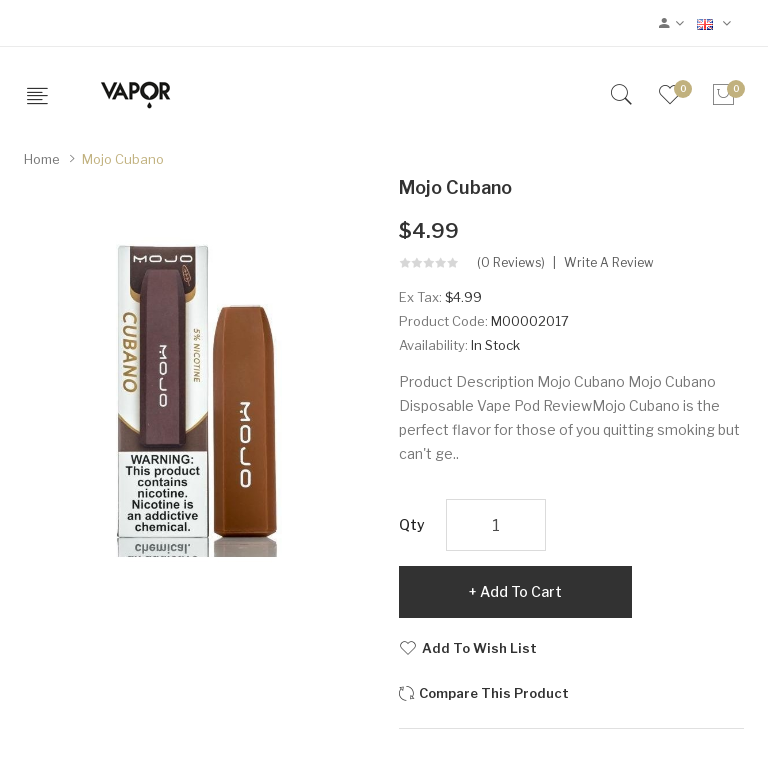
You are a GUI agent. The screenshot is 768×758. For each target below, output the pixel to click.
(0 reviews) (511, 263)
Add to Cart (521, 591)
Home (42, 159)
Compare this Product (494, 693)
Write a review (609, 263)
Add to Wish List (479, 648)
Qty (412, 524)
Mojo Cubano (123, 159)
